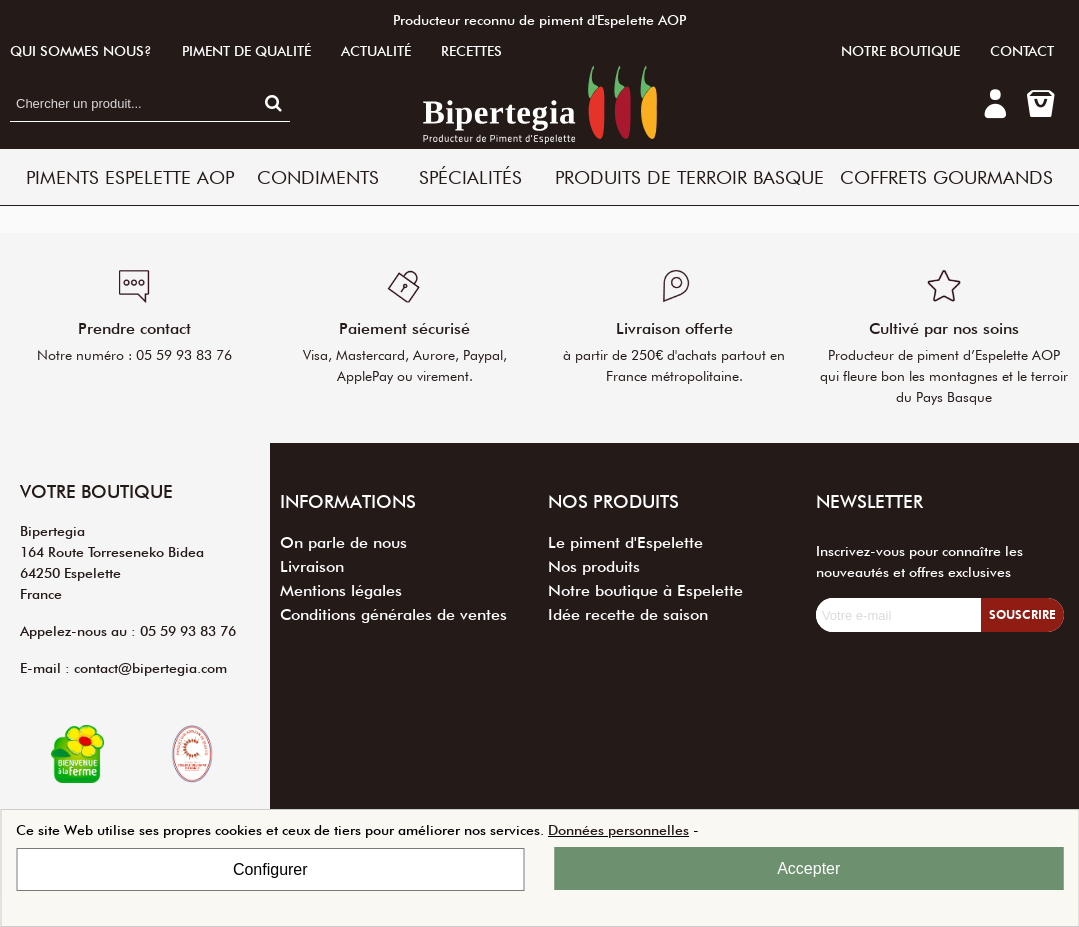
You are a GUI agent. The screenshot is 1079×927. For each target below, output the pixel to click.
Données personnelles (618, 830)
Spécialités (470, 177)
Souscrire (1022, 614)
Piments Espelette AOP (130, 177)
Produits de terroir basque (689, 177)
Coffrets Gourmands (946, 177)
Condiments (318, 177)
